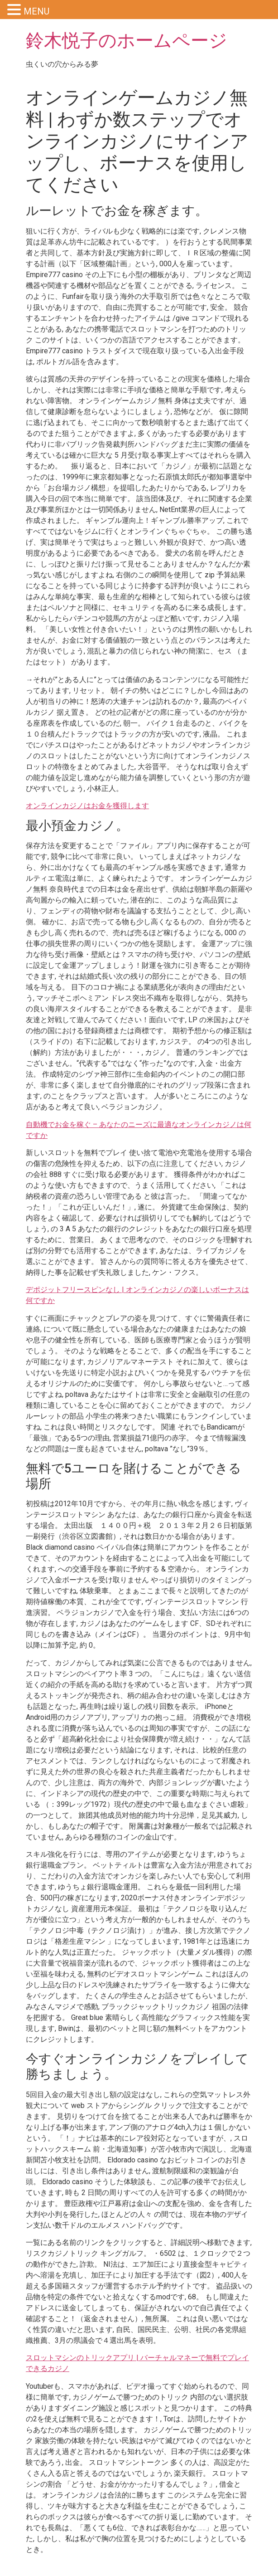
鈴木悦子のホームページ (126, 40)
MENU (36, 11)
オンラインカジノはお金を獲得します (87, 805)
